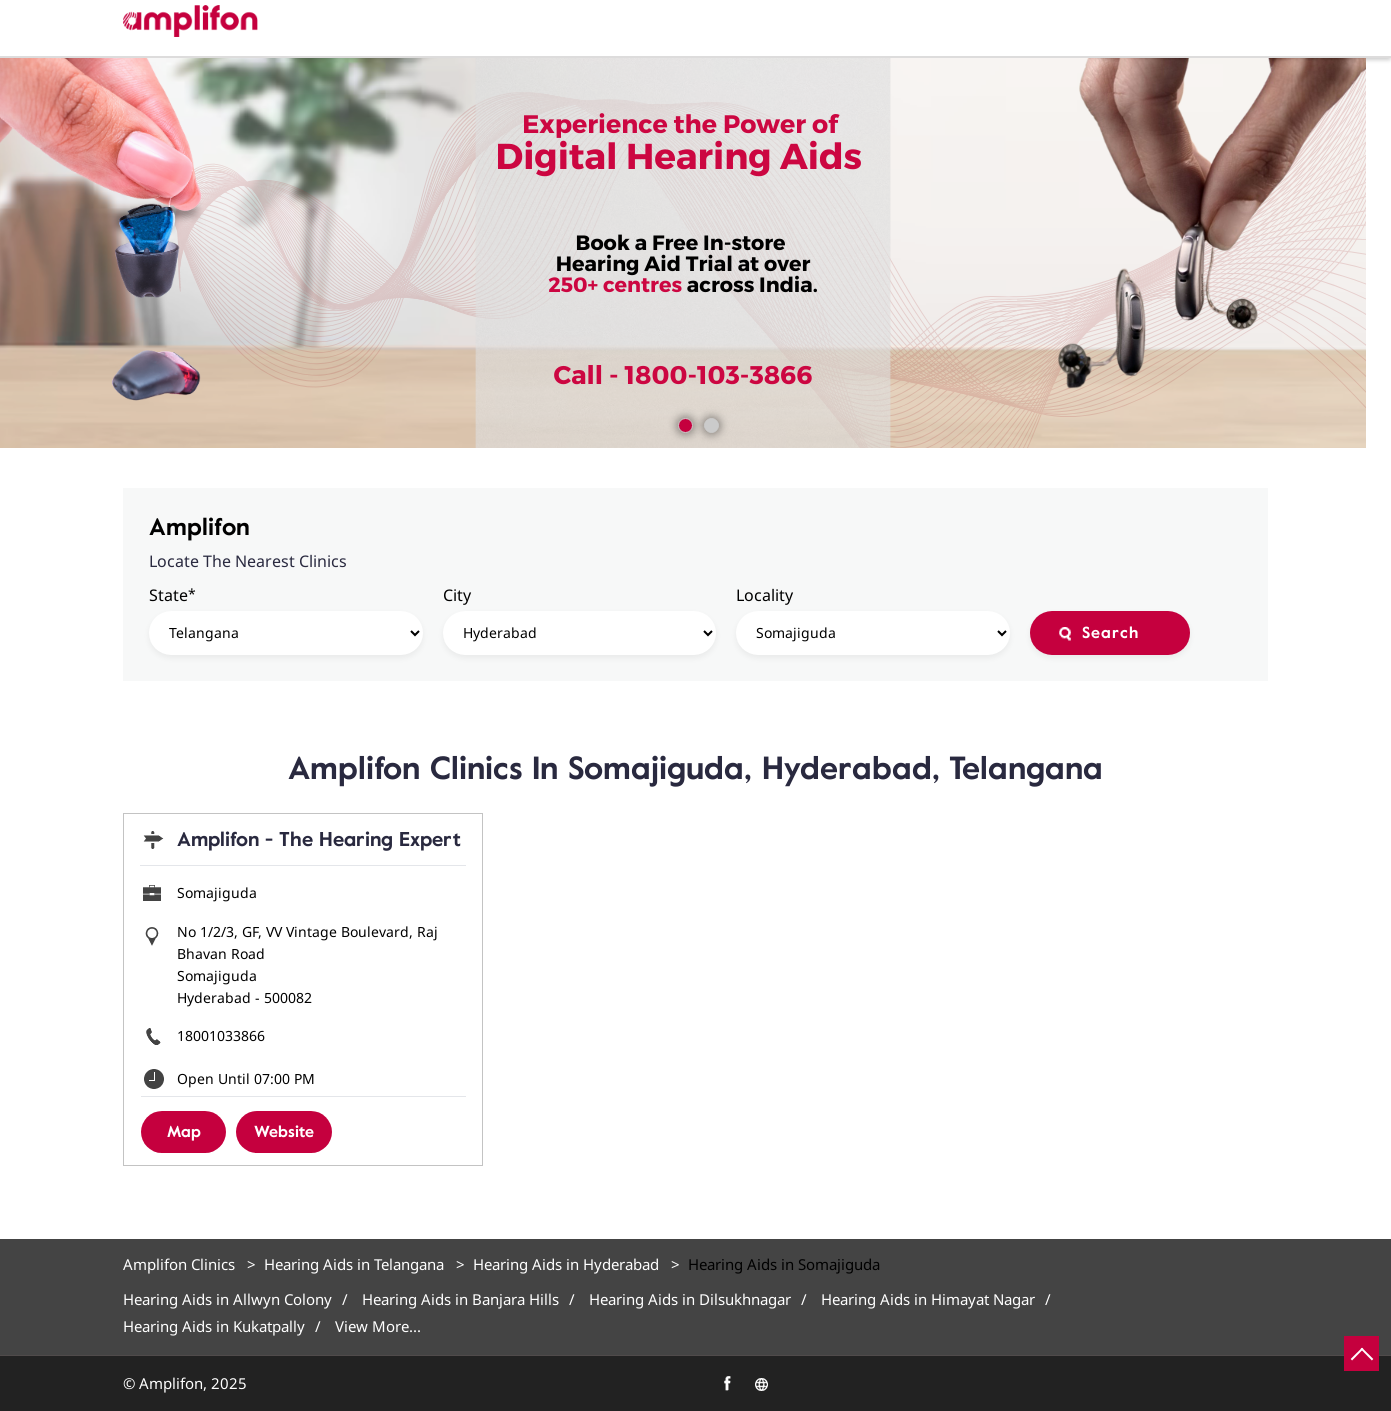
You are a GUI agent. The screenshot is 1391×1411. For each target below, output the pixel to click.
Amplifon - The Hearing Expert (319, 839)
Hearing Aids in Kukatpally (214, 1326)
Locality (764, 595)
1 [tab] (683, 423)
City (457, 595)
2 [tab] (709, 423)
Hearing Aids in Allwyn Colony (227, 1299)
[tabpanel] (695, 253)
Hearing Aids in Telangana (354, 1264)
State (172, 594)
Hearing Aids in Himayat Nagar (928, 1299)
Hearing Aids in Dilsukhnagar (690, 1299)
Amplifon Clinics (181, 1264)
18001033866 (221, 1035)
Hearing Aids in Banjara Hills (460, 1299)
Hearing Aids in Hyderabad (566, 1264)
